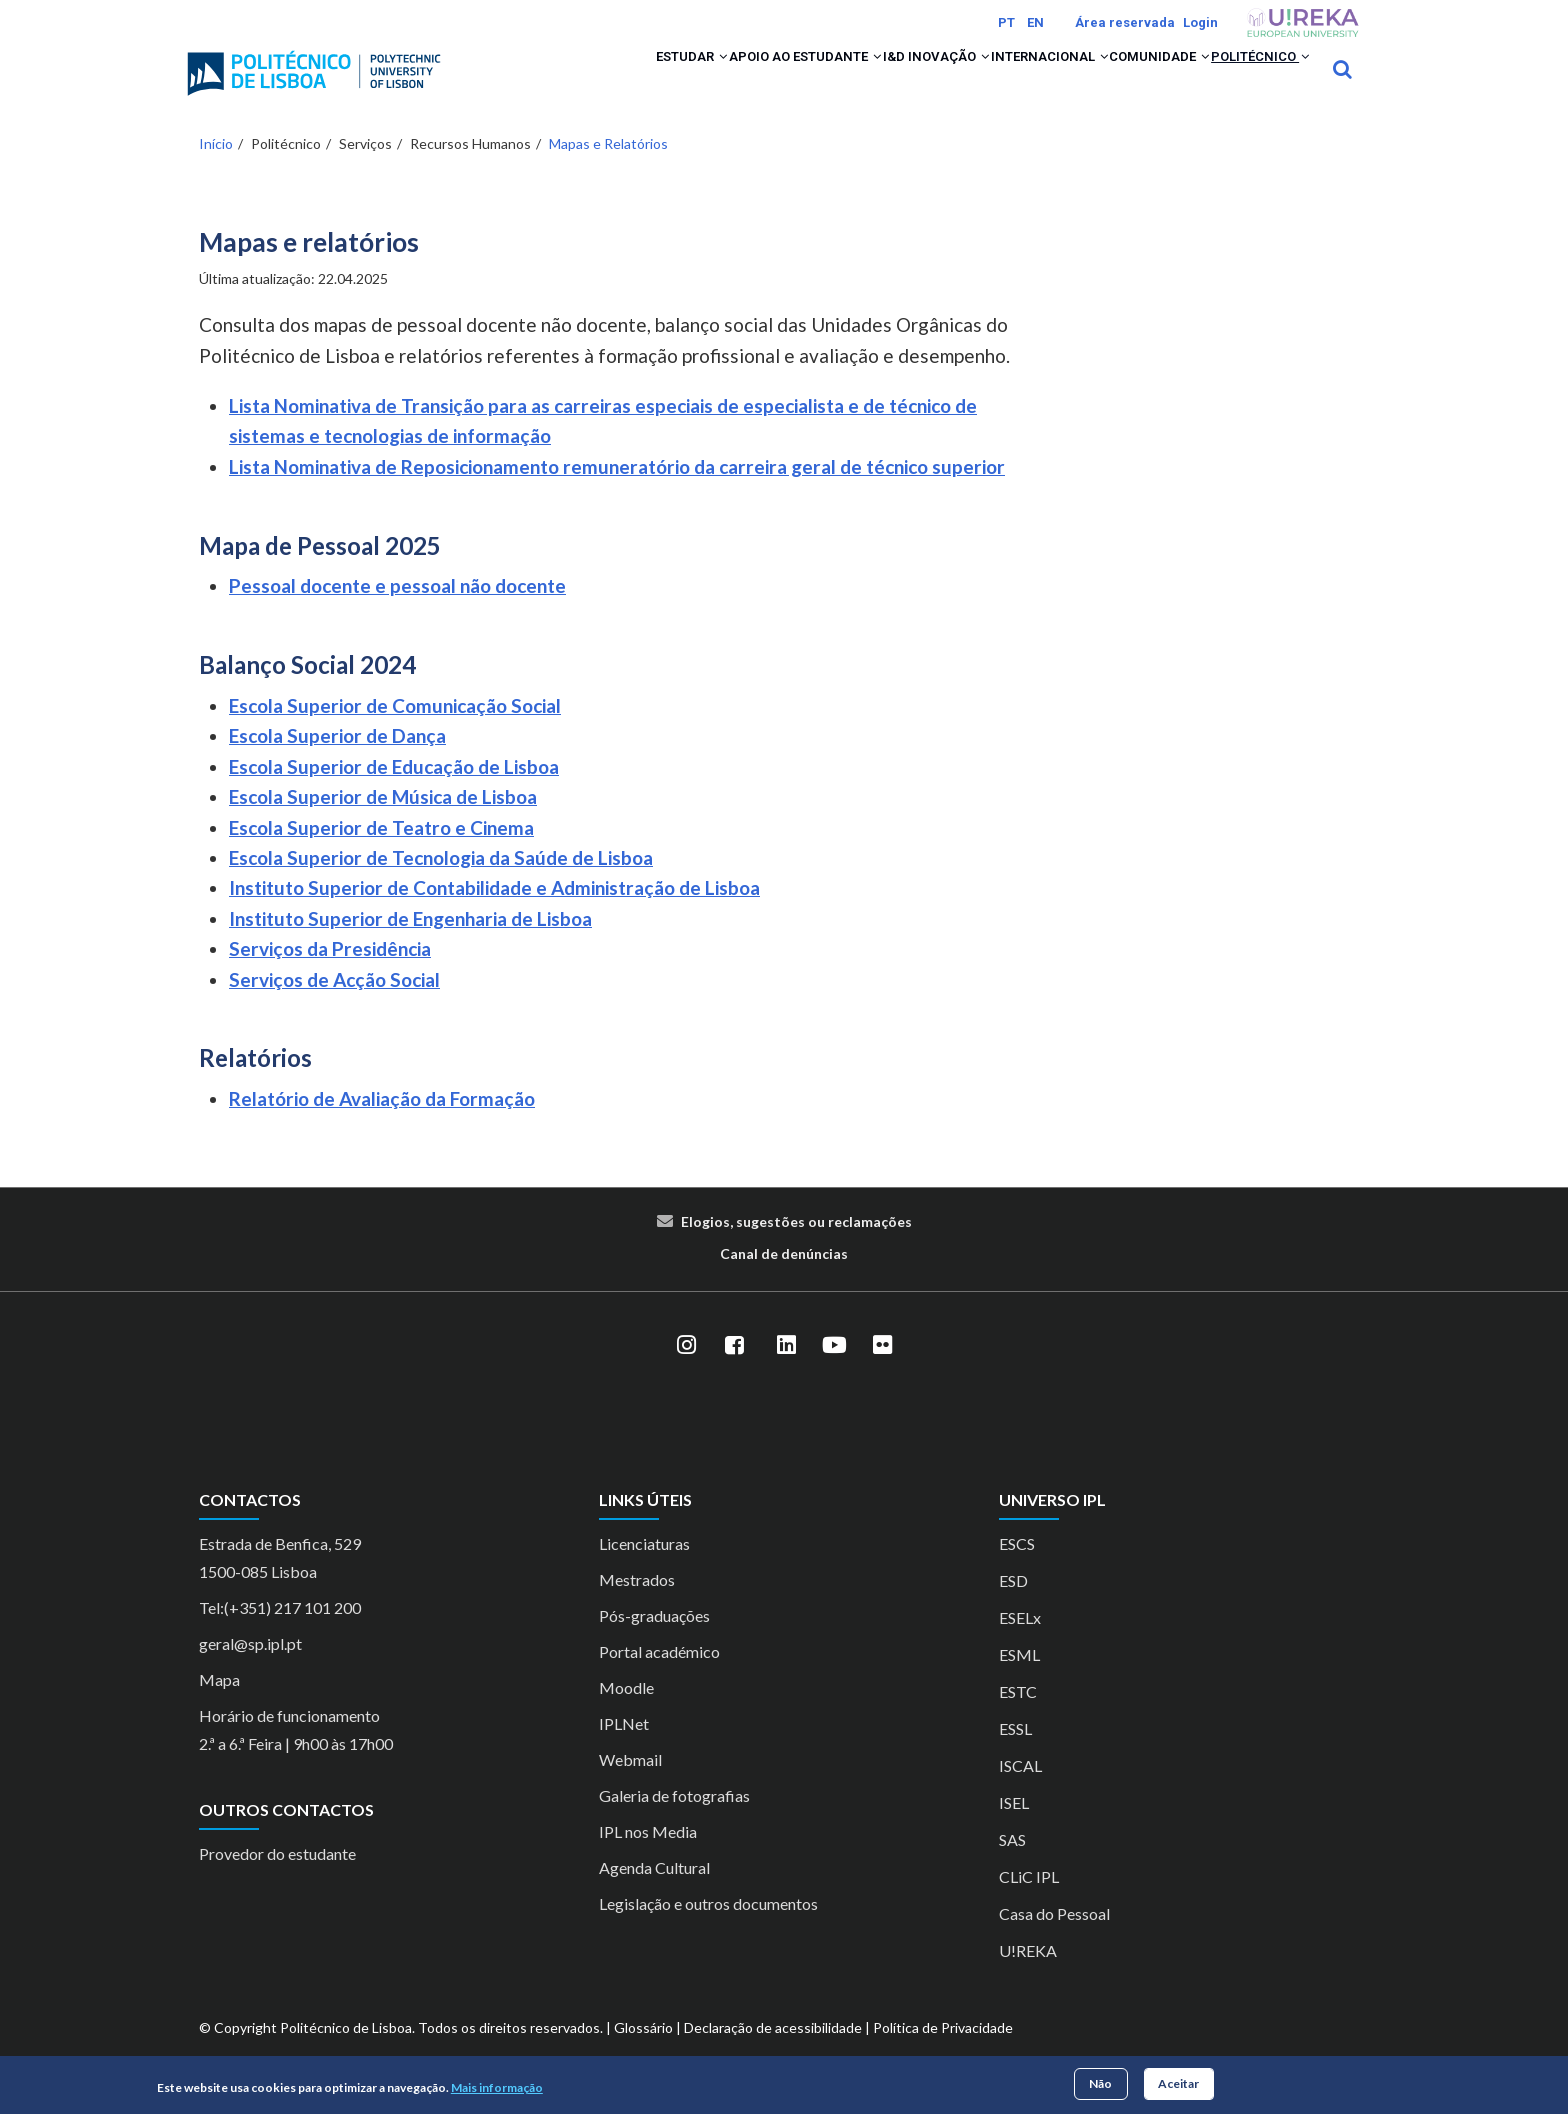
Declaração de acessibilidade (773, 2053)
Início (216, 169)
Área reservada (1125, 22)
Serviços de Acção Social (334, 1005)
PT (1006, 22)
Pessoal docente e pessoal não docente (397, 612)
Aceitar (1178, 2083)
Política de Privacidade (943, 2053)
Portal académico (659, 1677)
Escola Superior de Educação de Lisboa (394, 792)
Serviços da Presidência (330, 975)
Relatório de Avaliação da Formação (382, 1125)
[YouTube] (834, 1372)
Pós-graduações (654, 1641)
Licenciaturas (644, 1569)
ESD (1013, 1606)
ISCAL (1020, 1791)
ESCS (1017, 1569)
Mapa (219, 1705)
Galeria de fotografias (674, 1821)
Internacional (981, 82)
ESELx (1020, 1643)
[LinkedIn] (786, 1372)
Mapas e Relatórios (608, 169)
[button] (577, 82)
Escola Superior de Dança (337, 762)
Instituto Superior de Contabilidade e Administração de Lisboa (494, 914)
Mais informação (497, 2087)
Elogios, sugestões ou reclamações (796, 1247)
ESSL (1015, 1754)
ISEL (1014, 1828)
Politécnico (1246, 82)
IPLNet (624, 1749)
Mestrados (637, 1605)
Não (1100, 2083)
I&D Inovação (843, 82)
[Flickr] (882, 1372)
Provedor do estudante (277, 1880)
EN (1035, 22)
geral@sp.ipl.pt (250, 1669)
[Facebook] (734, 1372)
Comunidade (1118, 82)
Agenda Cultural (654, 1893)
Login (1200, 22)
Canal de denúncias (784, 1279)
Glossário (643, 2053)
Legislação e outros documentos (708, 1929)
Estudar (542, 82)
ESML (1019, 1680)
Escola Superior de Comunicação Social (395, 731)
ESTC (1018, 1717)
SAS (1012, 1865)
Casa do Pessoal (1054, 1939)
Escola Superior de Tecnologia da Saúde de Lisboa (441, 883)
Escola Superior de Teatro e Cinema (381, 853)
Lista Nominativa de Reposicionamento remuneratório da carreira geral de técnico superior (617, 492)
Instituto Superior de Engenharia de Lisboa (410, 944)
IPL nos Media (648, 1857)
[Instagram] (686, 1372)
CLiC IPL (1029, 1902)
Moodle (626, 1713)
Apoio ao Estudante (685, 82)
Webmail (630, 1785)
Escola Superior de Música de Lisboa (383, 823)
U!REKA (1028, 1976)
